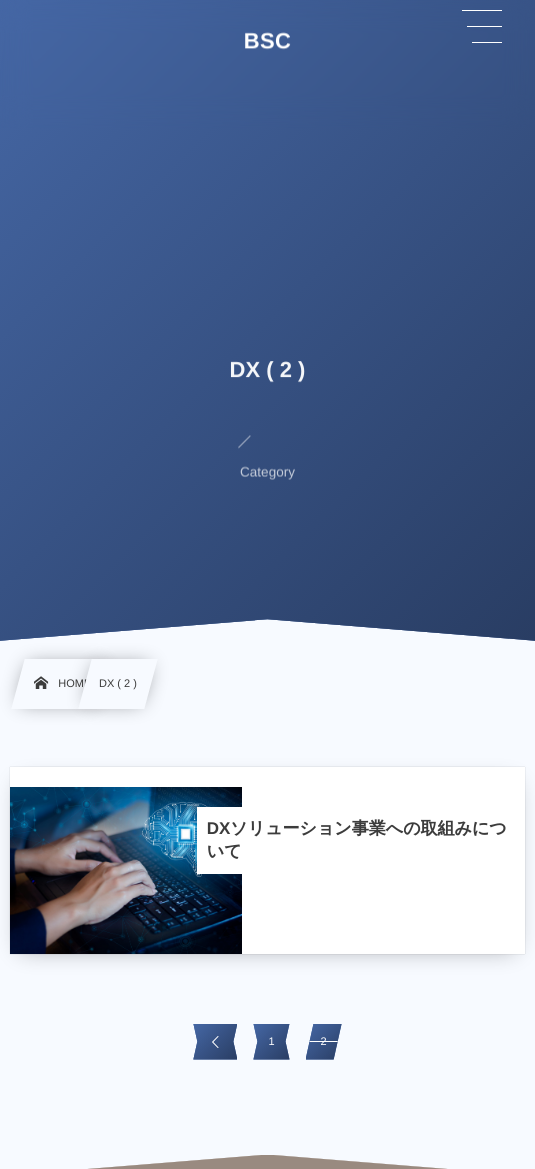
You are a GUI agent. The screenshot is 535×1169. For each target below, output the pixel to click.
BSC (268, 41)
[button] (482, 27)
